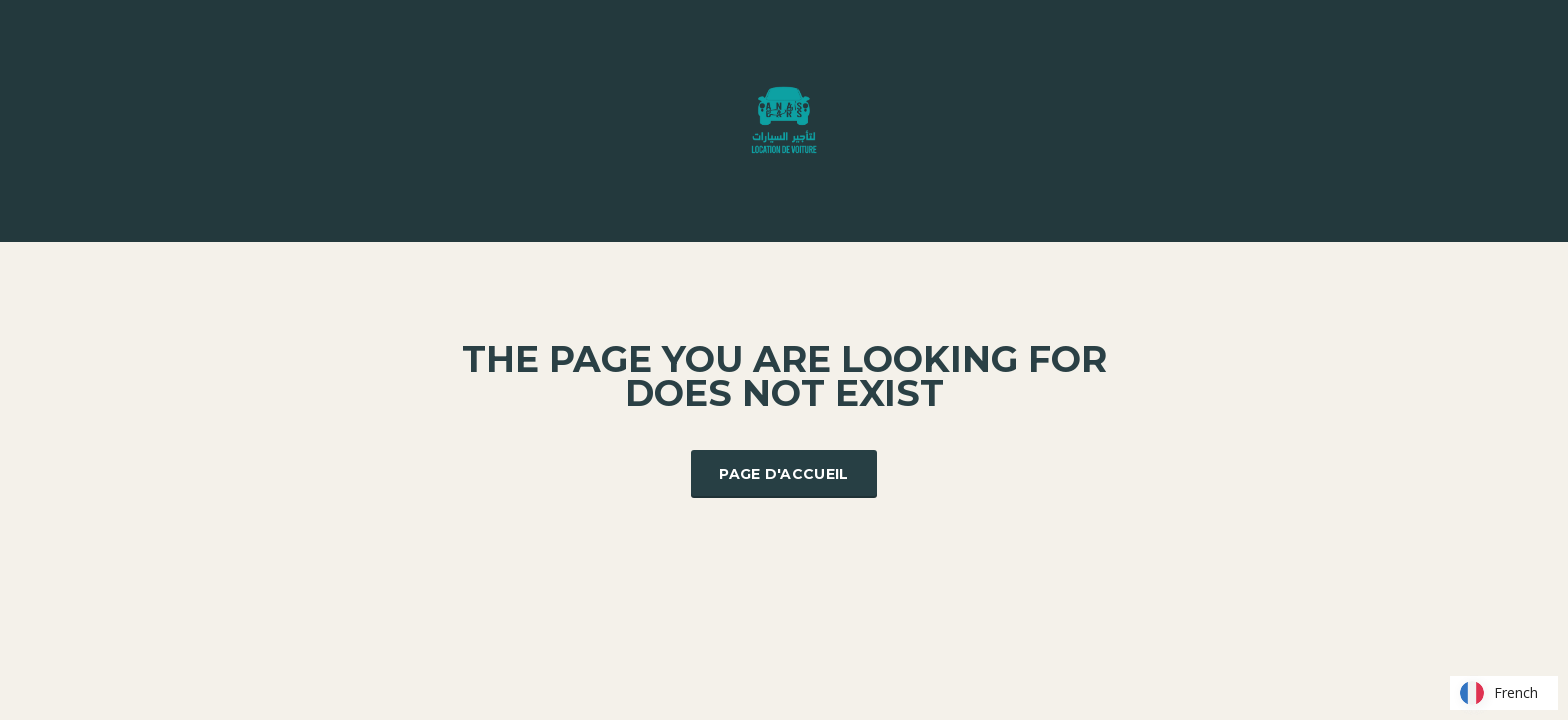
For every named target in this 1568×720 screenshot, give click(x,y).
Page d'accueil (783, 474)
